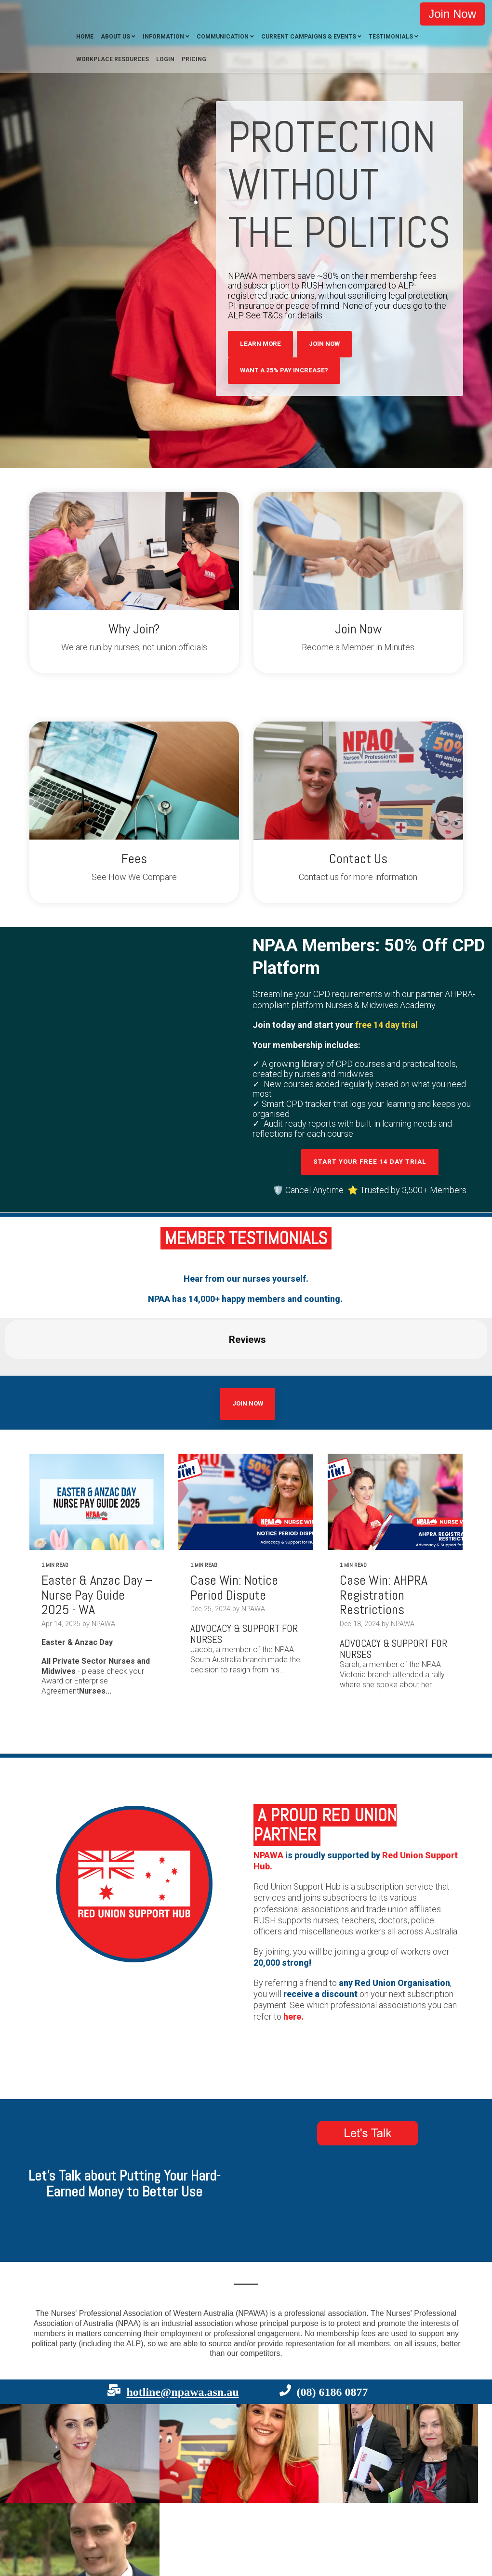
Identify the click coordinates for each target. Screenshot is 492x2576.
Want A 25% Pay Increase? (284, 370)
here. (293, 2016)
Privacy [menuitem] (54, 2503)
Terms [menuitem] (81, 2503)
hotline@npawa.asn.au (182, 2297)
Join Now (452, 13)
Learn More (260, 343)
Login (165, 59)
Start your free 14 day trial (369, 1161)
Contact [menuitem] (26, 2503)
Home (84, 36)
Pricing (194, 59)
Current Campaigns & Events (308, 36)
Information (163, 36)
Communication (223, 36)
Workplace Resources (112, 59)
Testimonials (391, 36)
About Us (115, 36)
